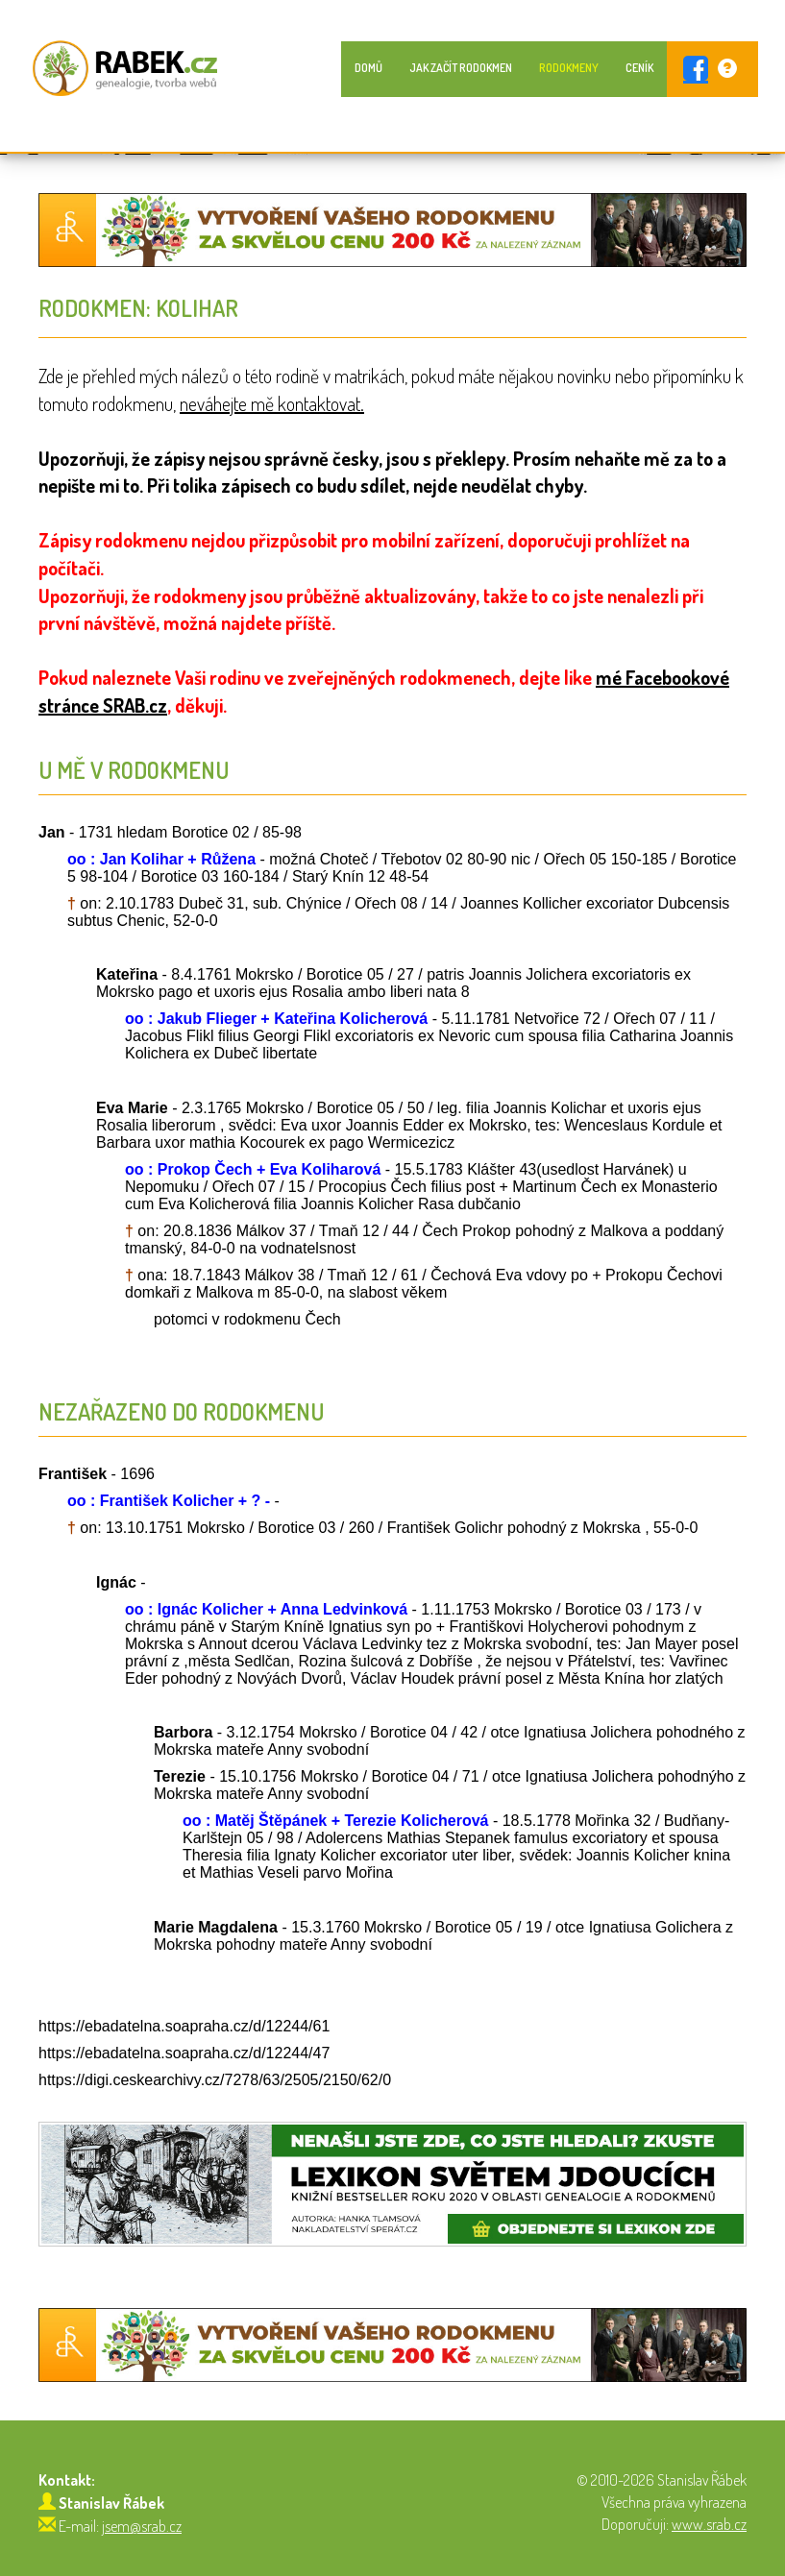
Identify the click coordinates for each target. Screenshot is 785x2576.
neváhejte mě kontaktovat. (272, 403)
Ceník (639, 68)
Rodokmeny (569, 68)
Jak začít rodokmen (460, 68)
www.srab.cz (709, 2524)
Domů (368, 68)
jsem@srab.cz (142, 2526)
